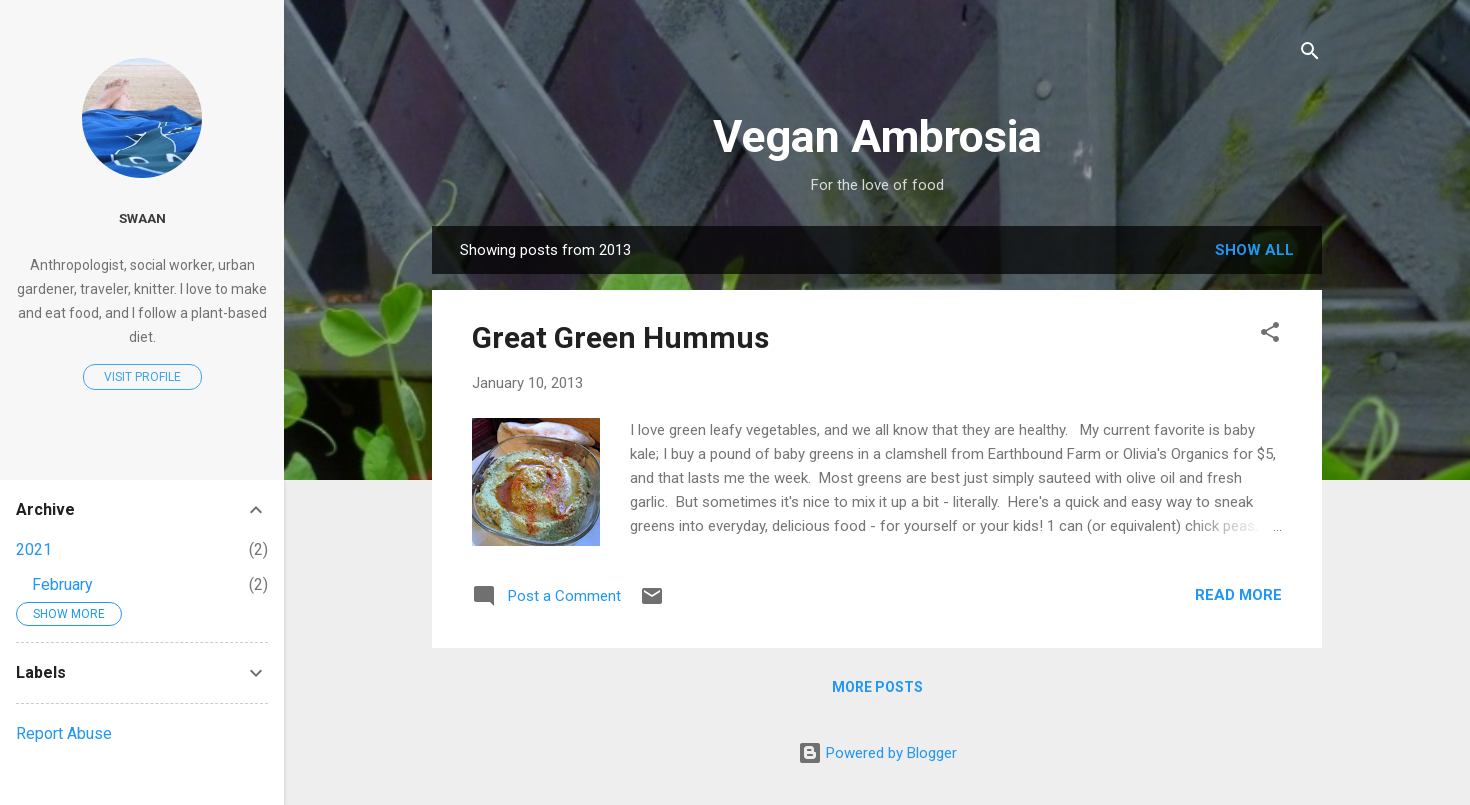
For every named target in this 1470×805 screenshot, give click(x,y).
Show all (1254, 250)
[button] (1270, 335)
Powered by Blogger (877, 753)
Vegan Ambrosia (877, 136)
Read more (1238, 595)
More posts (877, 687)
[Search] (1310, 54)
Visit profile (142, 377)
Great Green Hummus (620, 337)
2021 (34, 549)
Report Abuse (64, 733)
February (62, 584)
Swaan (142, 218)
